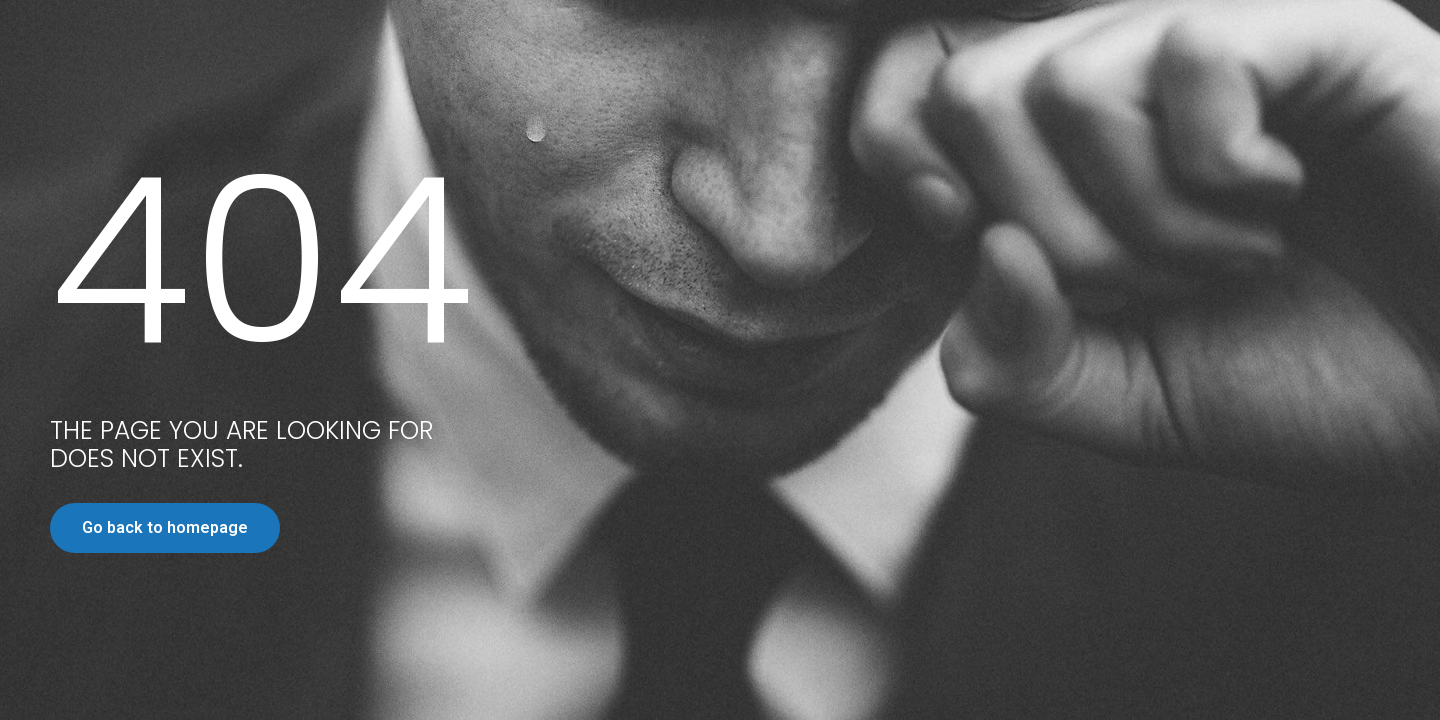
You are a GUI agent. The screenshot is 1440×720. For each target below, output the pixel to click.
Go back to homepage (165, 527)
